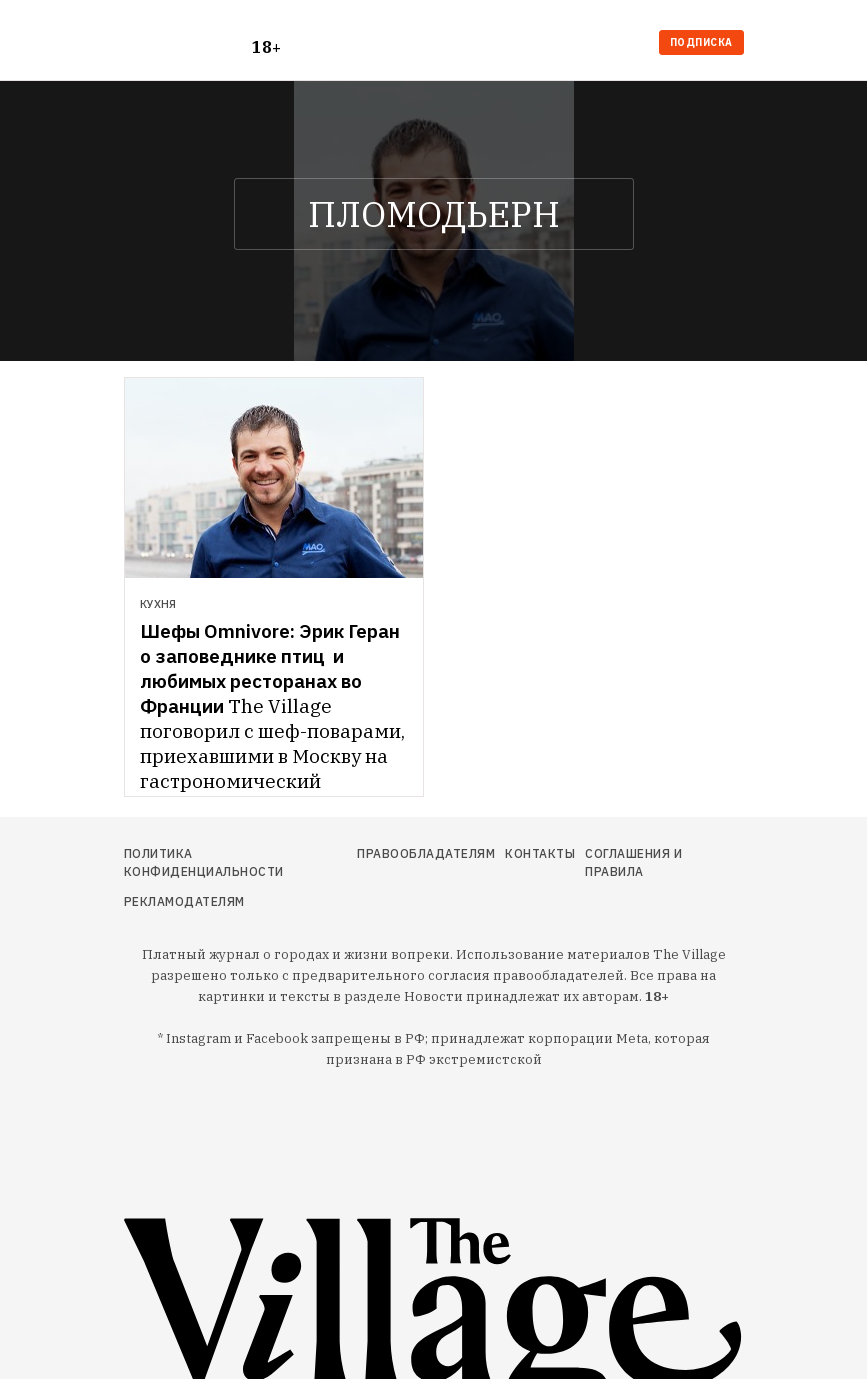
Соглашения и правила (633, 862)
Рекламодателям (184, 901)
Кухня (158, 604)
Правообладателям (426, 853)
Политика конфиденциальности (204, 862)
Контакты (540, 853)
